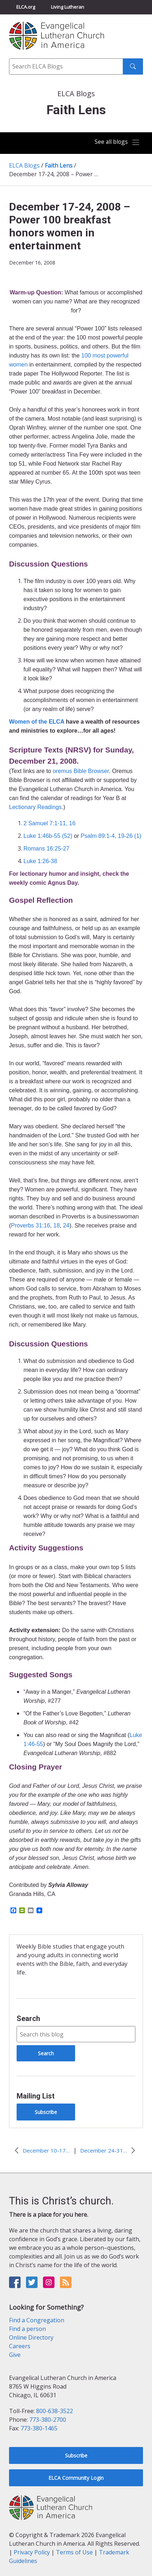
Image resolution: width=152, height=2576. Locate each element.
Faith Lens (59, 165)
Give (15, 2355)
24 (66, 1225)
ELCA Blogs (24, 165)
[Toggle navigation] (117, 142)
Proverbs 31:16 (30, 1225)
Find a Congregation (36, 2320)
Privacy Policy (32, 2552)
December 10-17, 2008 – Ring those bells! (46, 2150)
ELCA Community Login (76, 2477)
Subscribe (46, 2112)
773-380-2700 (47, 2420)
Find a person (27, 2329)
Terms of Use (74, 2552)
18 (56, 1225)
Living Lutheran (67, 7)
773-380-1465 (39, 2428)
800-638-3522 (54, 2411)
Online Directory (31, 2337)
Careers (19, 2346)
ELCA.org (25, 7)
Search (28, 2018)
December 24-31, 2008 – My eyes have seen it (103, 2150)
